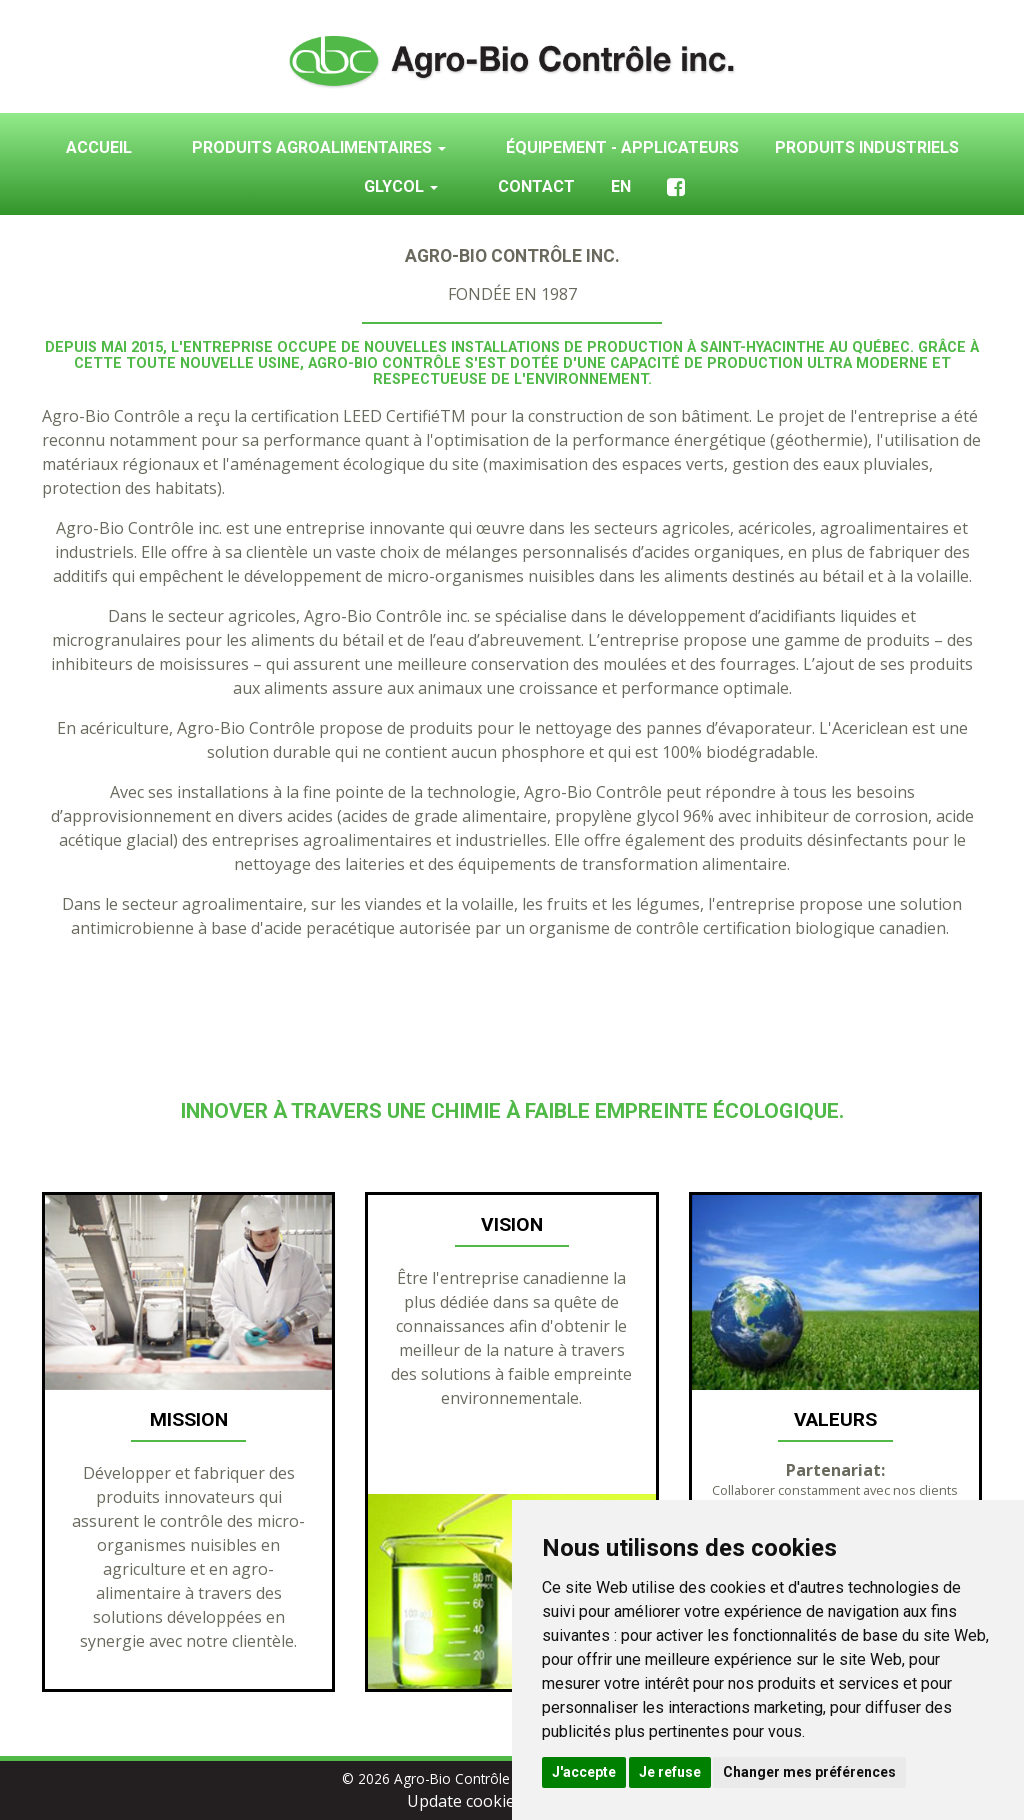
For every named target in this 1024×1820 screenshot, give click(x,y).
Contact (536, 186)
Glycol (401, 186)
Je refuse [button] (670, 1772)
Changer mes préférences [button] (809, 1772)
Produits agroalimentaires (319, 147)
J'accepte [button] (584, 1772)
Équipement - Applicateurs (622, 147)
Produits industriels (867, 147)
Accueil (99, 147)
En (621, 186)
